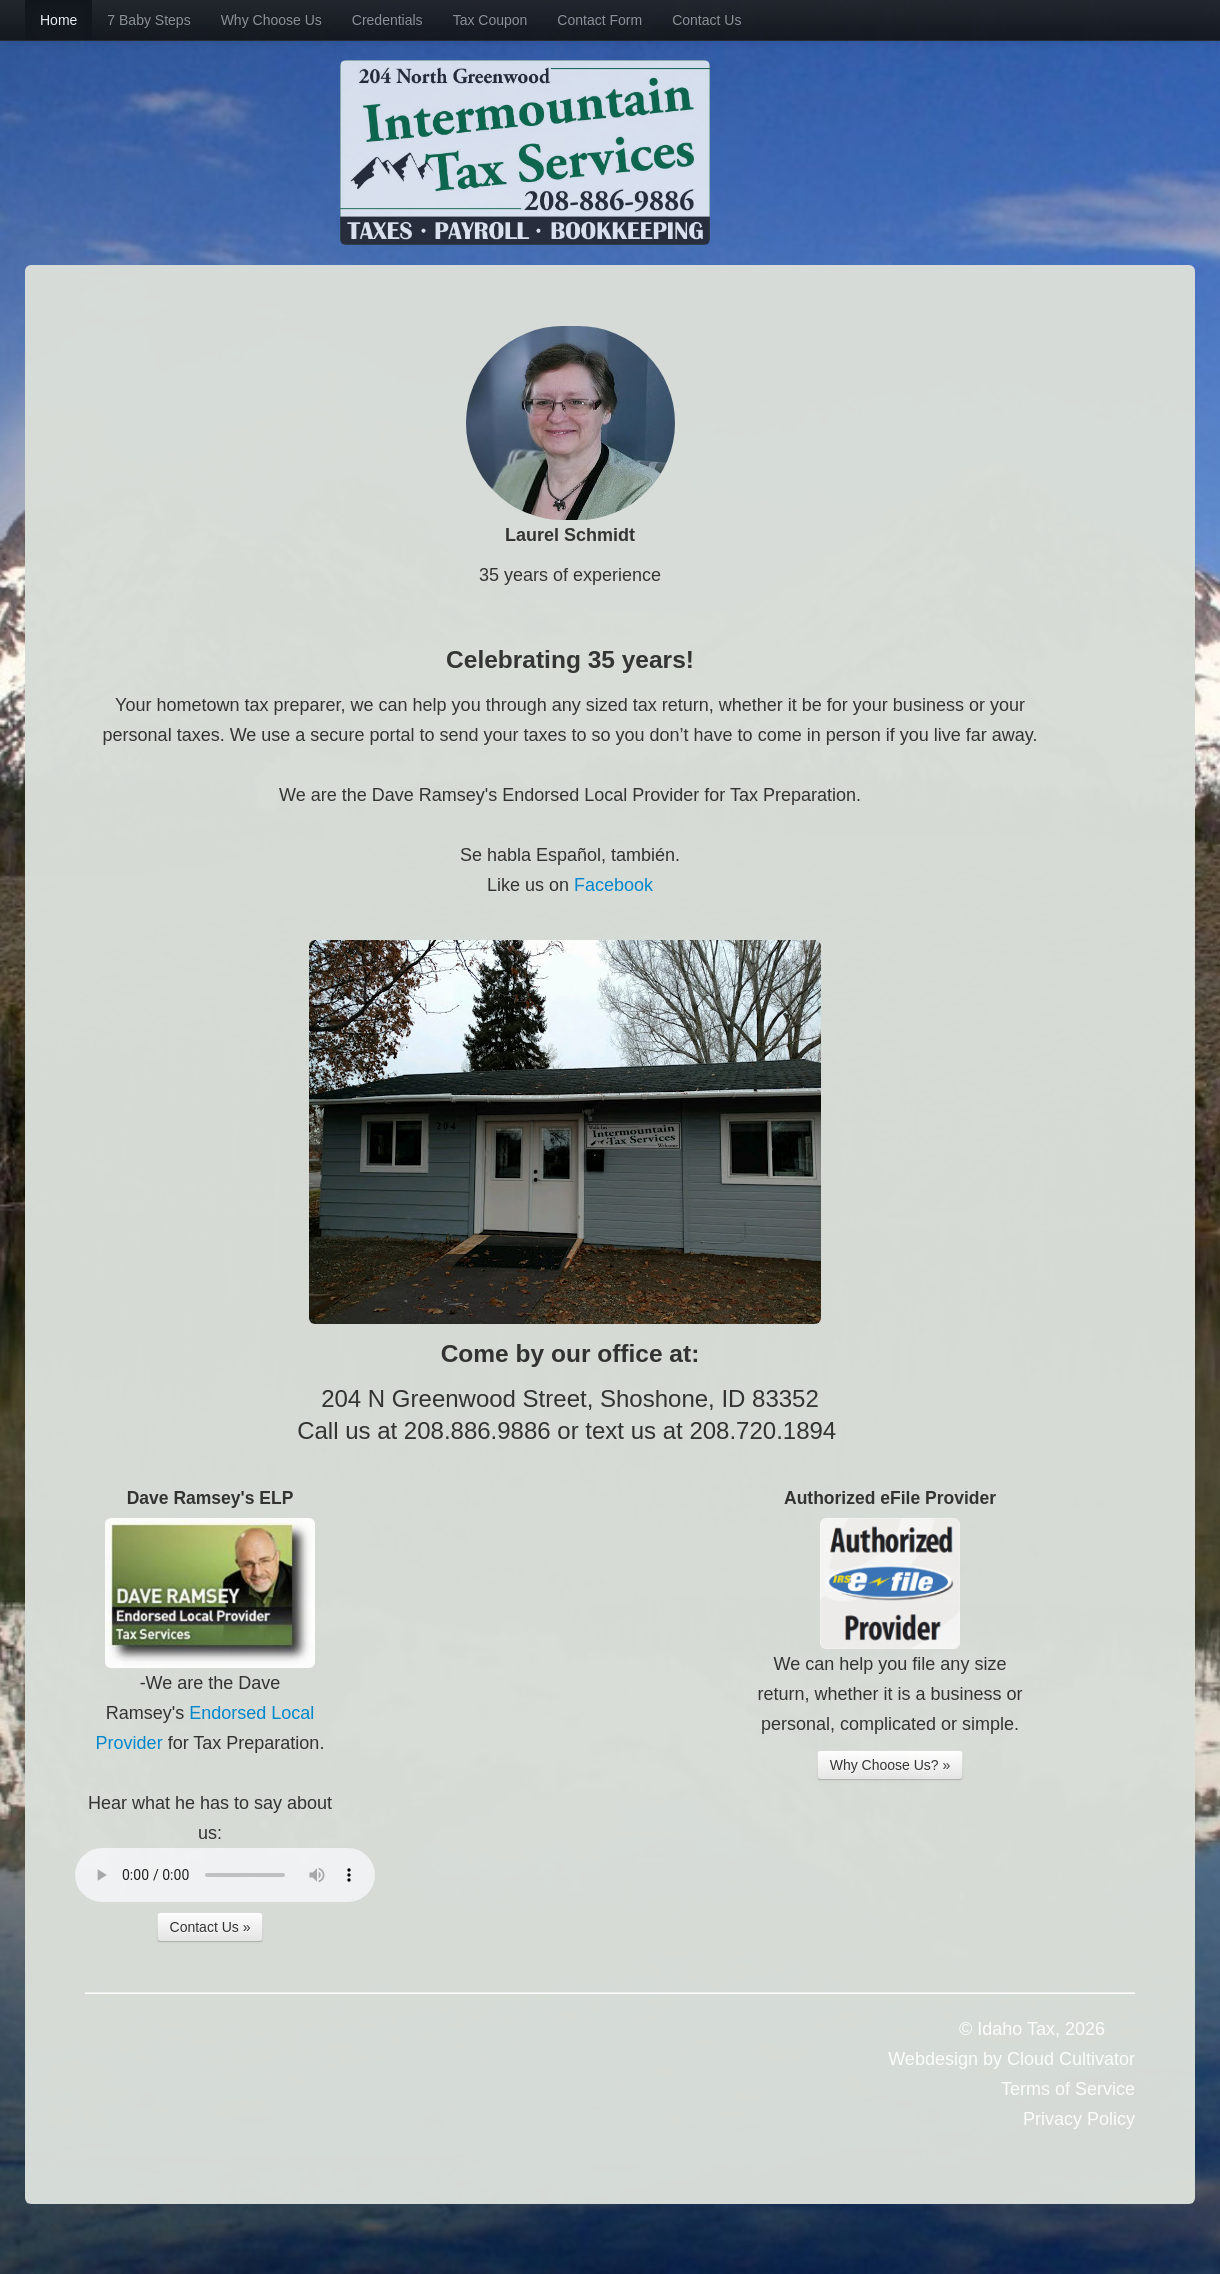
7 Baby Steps (148, 20)
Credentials (387, 20)
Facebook (613, 885)
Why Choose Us (271, 20)
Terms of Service (1068, 2089)
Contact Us (706, 20)
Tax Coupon (490, 20)
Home (58, 20)
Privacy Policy (1079, 2119)
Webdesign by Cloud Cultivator (1011, 2059)
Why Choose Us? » (890, 1765)
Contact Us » (210, 1927)
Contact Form (599, 20)
